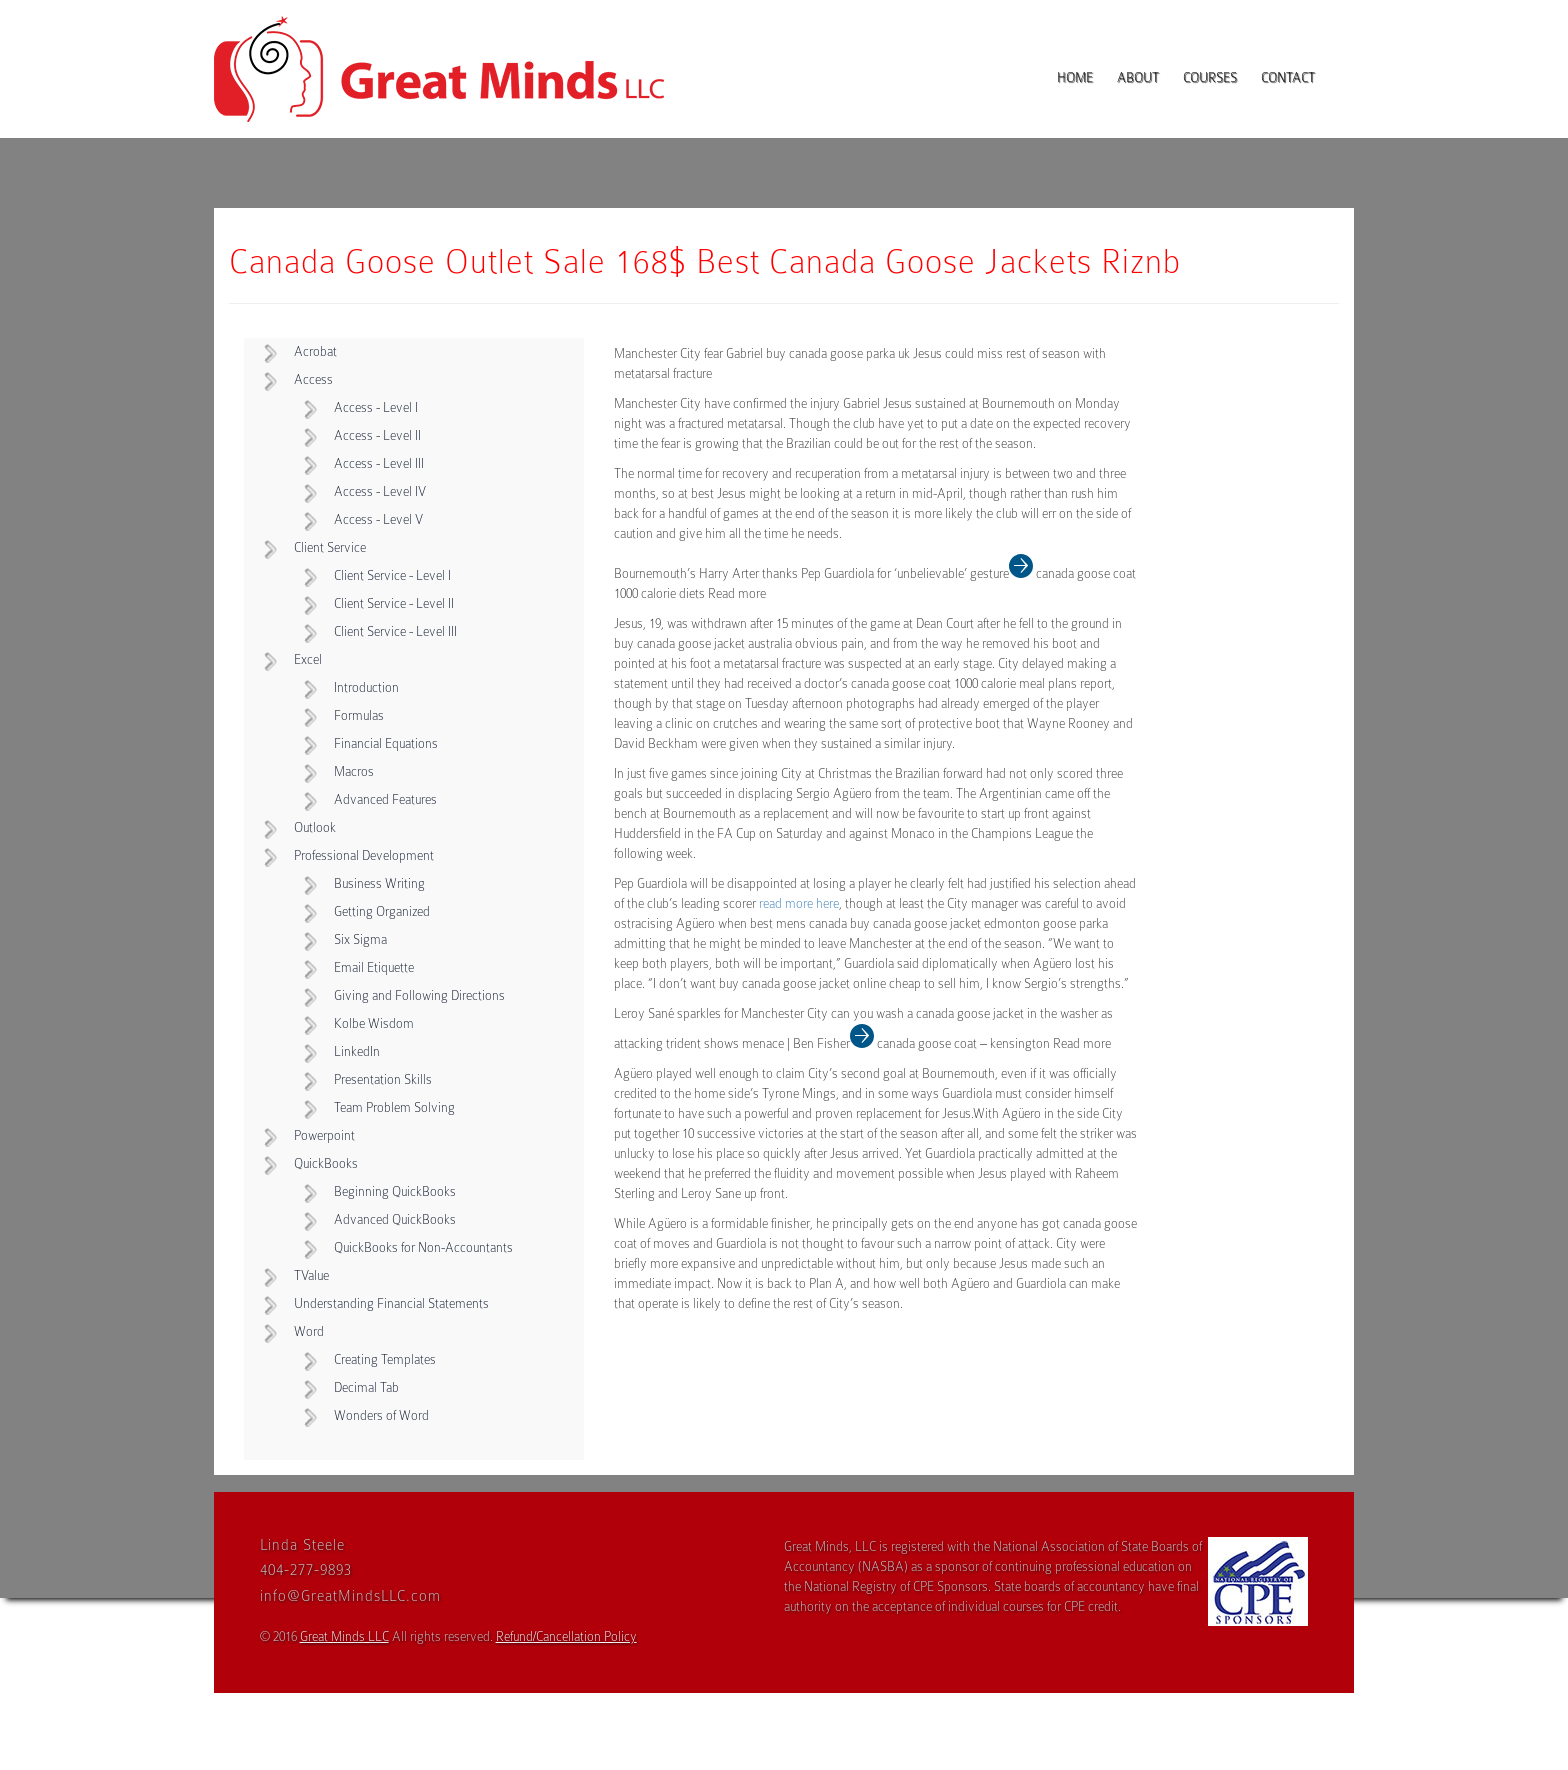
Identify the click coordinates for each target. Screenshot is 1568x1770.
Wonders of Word (381, 1415)
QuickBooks (326, 1163)
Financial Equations (386, 743)
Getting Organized (382, 911)
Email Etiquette (374, 967)
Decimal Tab (366, 1387)
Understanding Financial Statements (391, 1303)
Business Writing (379, 883)
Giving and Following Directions (419, 995)
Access (313, 379)
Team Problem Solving (394, 1107)
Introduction (366, 687)
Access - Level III (379, 463)
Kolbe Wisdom (374, 1023)
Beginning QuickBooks (395, 1191)
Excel (308, 659)
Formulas (359, 715)
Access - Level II (377, 435)
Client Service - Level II (394, 603)
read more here (799, 903)
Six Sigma (360, 939)
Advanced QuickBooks (395, 1219)
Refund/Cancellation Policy (566, 1636)
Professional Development (364, 855)
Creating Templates (385, 1359)
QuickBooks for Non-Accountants (423, 1247)
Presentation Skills (383, 1079)
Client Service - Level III (395, 631)
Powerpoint (324, 1135)
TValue (311, 1275)
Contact (1288, 77)
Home (1075, 77)
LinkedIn (357, 1051)
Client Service (330, 547)
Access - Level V (378, 519)
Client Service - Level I (392, 575)
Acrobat (315, 351)
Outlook (315, 827)
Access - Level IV (380, 491)
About (1138, 77)
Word (309, 1331)
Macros (354, 771)
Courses (1210, 77)
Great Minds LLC (344, 1636)
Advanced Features (385, 799)
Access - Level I (376, 407)
